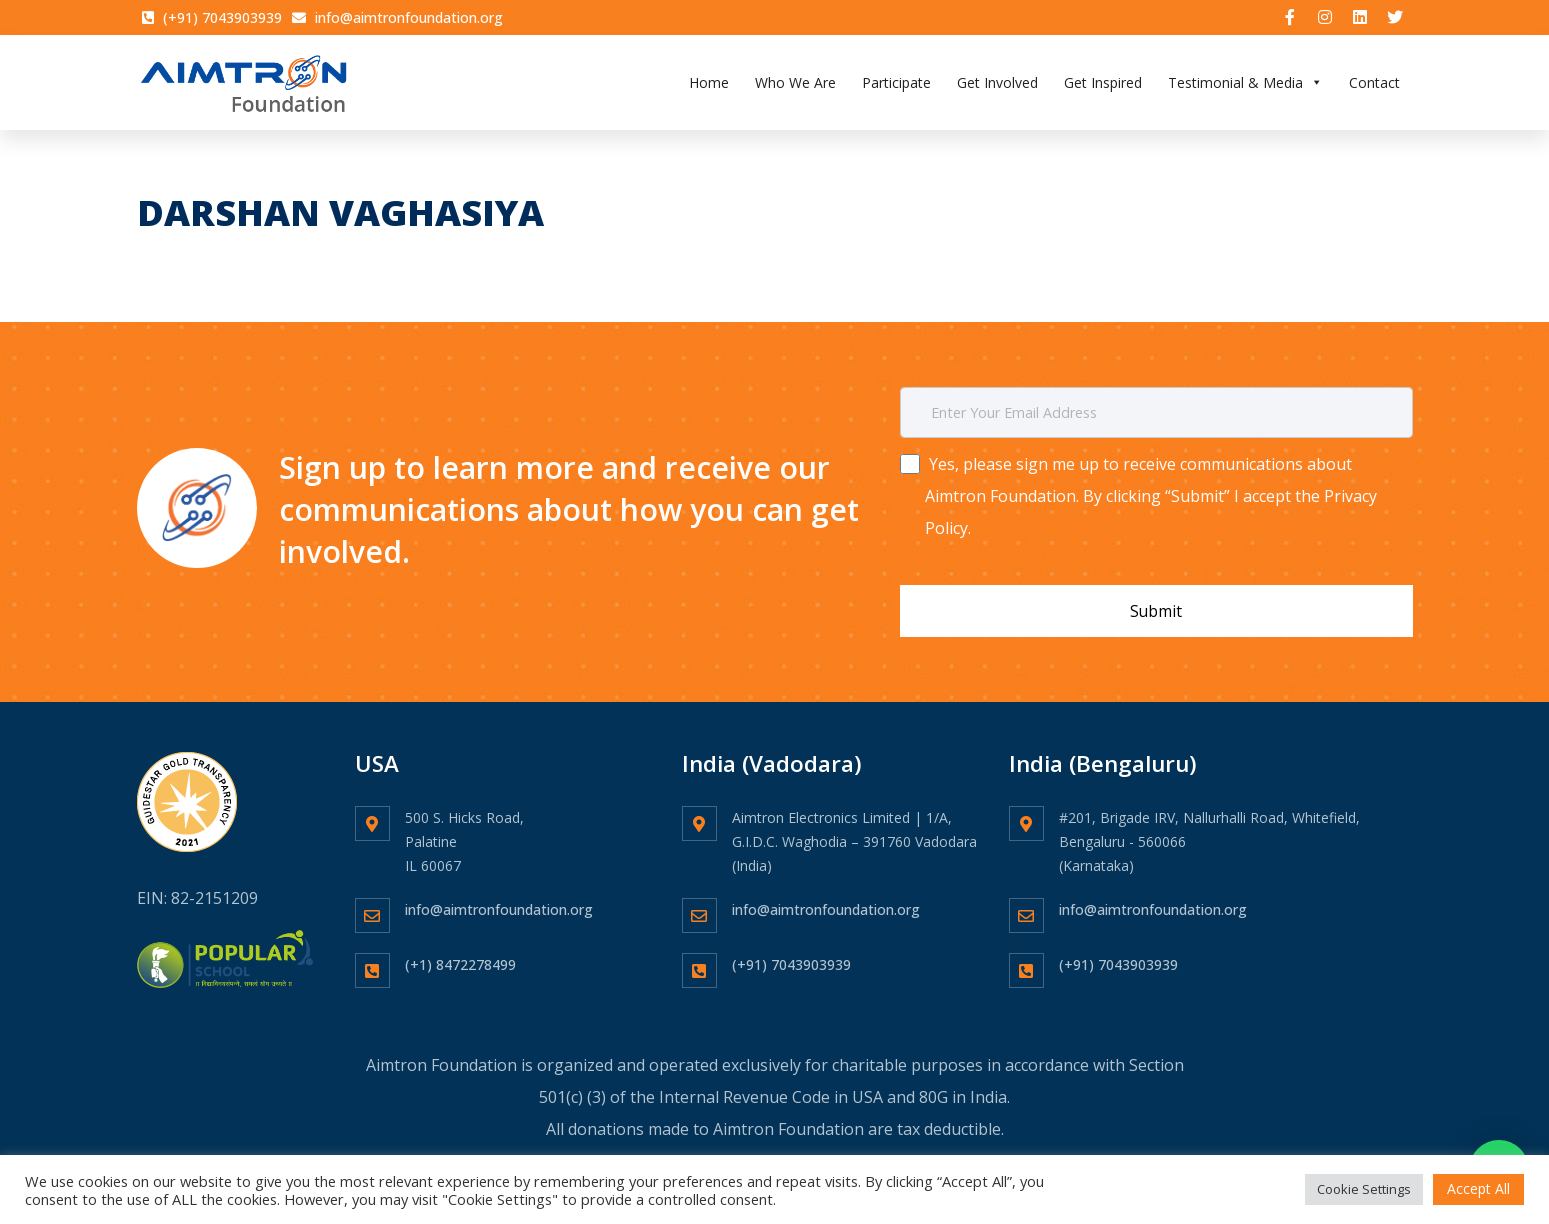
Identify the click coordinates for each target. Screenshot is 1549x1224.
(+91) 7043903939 (791, 956)
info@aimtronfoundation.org (499, 901)
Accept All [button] (1478, 1188)
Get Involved (997, 84)
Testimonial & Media (1245, 84)
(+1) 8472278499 (460, 956)
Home (709, 84)
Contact (1374, 84)
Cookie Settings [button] (1364, 1189)
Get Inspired (1103, 84)
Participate (896, 84)
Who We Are (795, 84)
